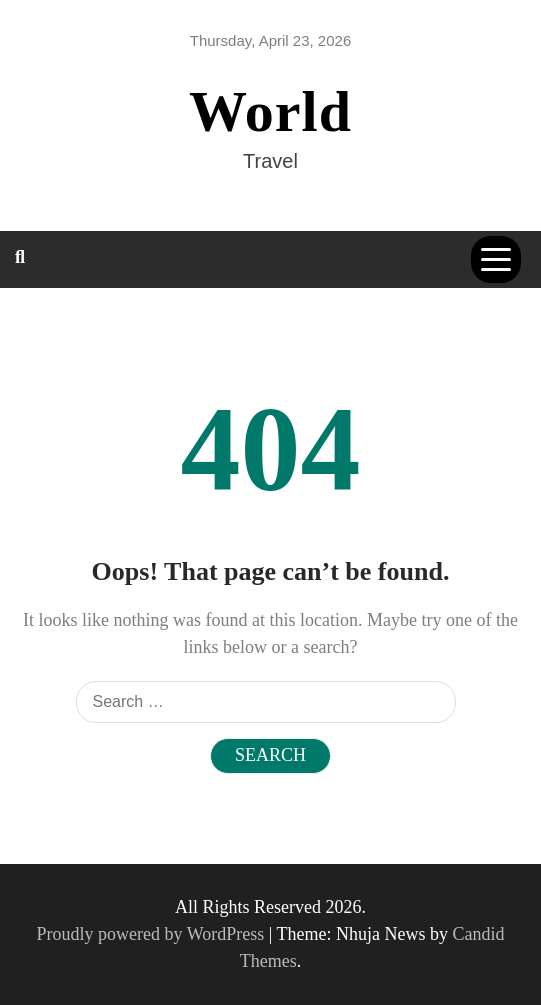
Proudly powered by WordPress (153, 934)
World (270, 111)
